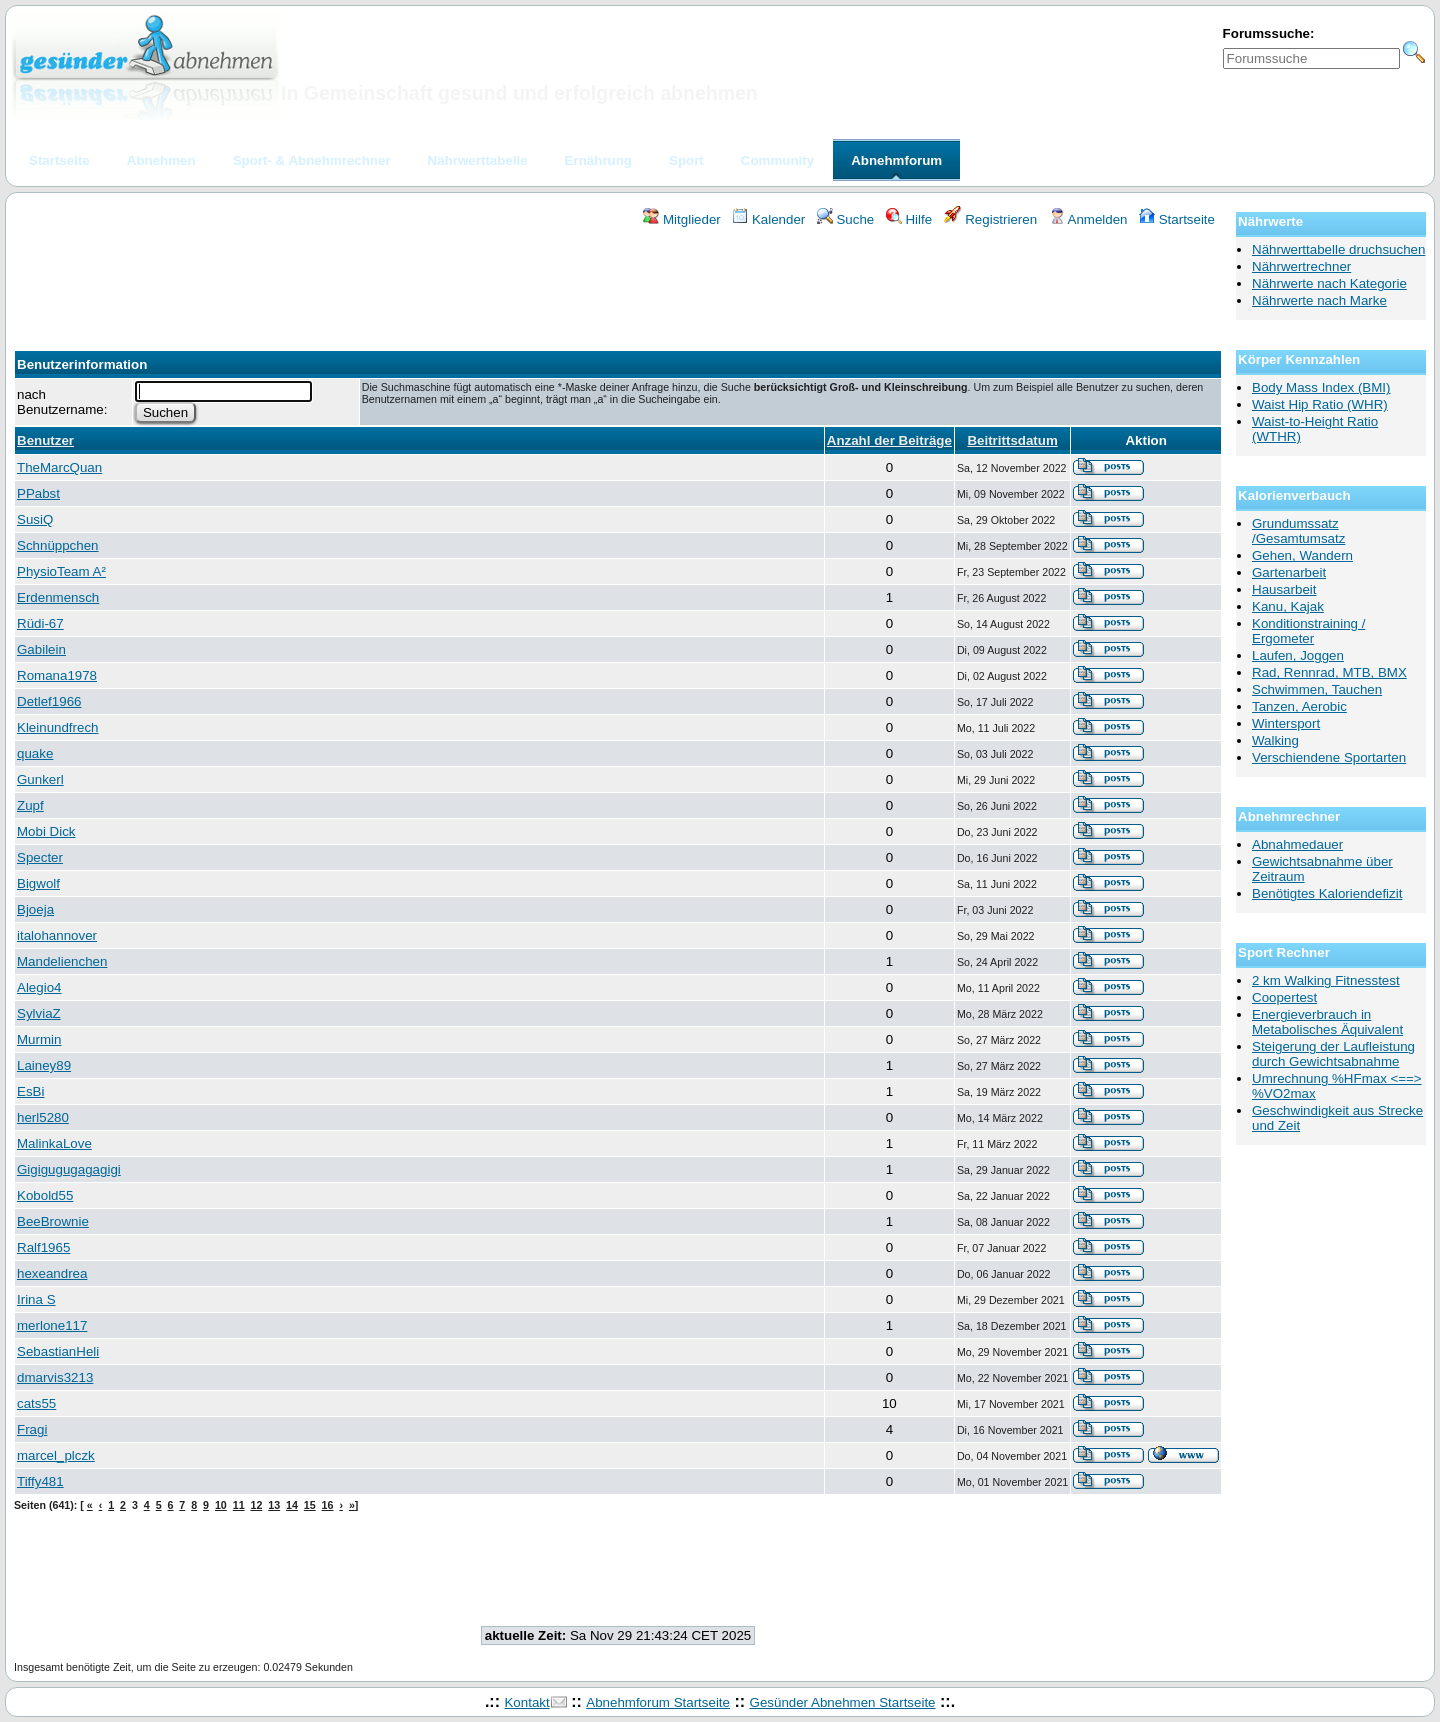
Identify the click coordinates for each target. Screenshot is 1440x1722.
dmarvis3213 (55, 1377)
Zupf (30, 805)
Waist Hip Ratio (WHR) (1320, 404)
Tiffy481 (40, 1481)
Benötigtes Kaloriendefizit (1327, 893)
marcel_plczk (56, 1455)
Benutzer (45, 440)
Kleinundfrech (58, 727)
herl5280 (43, 1117)
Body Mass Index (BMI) (1321, 387)
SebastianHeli (58, 1351)
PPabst (38, 493)
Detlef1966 (49, 701)
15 (310, 1505)
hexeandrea (52, 1273)
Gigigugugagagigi (69, 1169)
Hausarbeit (1284, 589)
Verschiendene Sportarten (1329, 757)
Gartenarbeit (1289, 572)
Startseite (1177, 219)
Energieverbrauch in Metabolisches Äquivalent (1327, 1022)
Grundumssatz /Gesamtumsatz (1298, 531)
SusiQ (35, 519)
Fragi (32, 1429)
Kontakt (526, 1702)
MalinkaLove (54, 1143)
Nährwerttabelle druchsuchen (1338, 249)
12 (256, 1505)
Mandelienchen (62, 961)
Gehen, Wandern (1302, 555)
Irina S (36, 1299)
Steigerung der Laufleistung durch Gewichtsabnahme (1333, 1054)
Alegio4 (39, 987)
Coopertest (1284, 997)
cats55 (36, 1403)
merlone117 (52, 1325)
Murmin (39, 1039)
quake (35, 753)
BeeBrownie (53, 1221)
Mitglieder (681, 219)
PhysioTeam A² (61, 571)
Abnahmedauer (1297, 844)
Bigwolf (38, 883)
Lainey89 (44, 1065)
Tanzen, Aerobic (1299, 706)
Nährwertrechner (1301, 266)
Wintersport (1286, 723)
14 (292, 1505)
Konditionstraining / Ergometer (1308, 631)
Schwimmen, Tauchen (1317, 689)
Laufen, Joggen (1298, 655)
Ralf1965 (43, 1247)
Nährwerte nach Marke (1319, 300)
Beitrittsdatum (1012, 440)
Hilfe (909, 219)
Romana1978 (57, 675)
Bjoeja (35, 909)
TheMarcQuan (59, 467)
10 (221, 1505)
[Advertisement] (618, 283)
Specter (40, 857)
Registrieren (991, 219)
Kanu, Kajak (1288, 606)
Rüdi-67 (40, 623)
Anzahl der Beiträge (889, 440)
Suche (846, 219)
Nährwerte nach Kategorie (1329, 283)
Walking (1275, 740)
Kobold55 (45, 1195)
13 (274, 1505)
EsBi (30, 1091)
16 (328, 1505)
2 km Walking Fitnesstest (1326, 980)
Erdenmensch (58, 597)
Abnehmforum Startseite (658, 1702)
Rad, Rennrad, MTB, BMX (1329, 672)
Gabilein (41, 649)
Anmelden (1088, 219)
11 (239, 1505)
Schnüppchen (58, 545)
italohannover (57, 935)
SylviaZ (39, 1013)
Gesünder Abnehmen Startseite (843, 1702)
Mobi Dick (46, 831)
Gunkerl (40, 779)
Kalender (768, 219)
